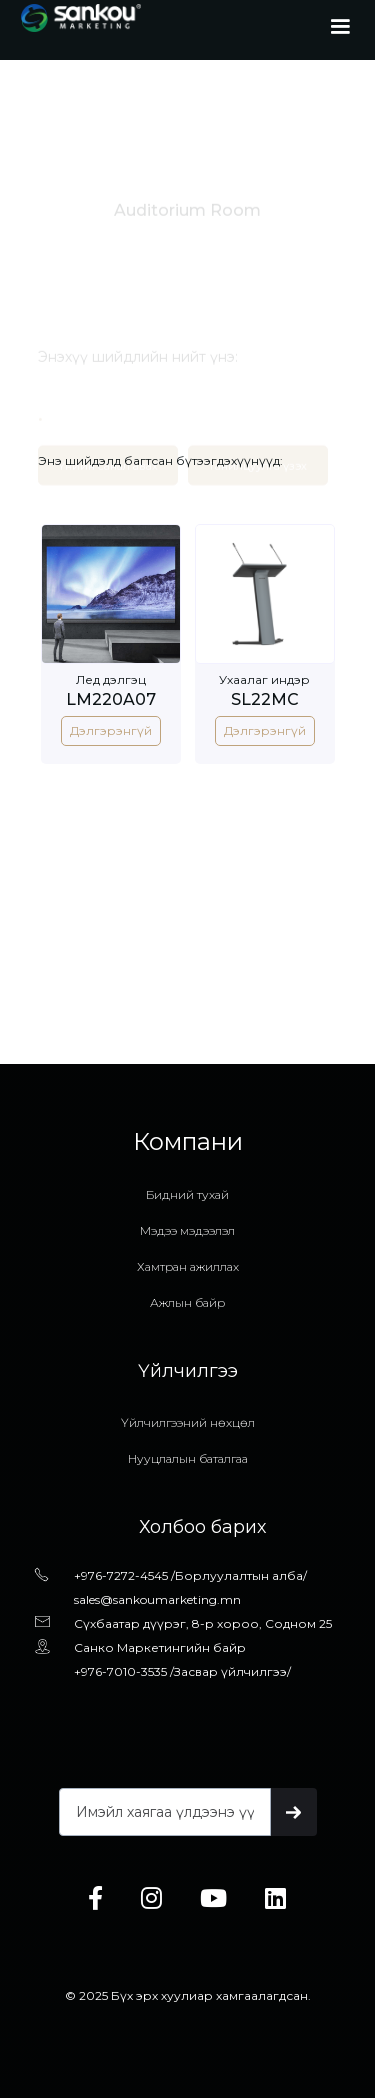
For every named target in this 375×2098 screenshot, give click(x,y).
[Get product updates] (165, 1812)
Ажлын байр (187, 1302)
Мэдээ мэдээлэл (187, 1230)
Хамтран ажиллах (188, 1266)
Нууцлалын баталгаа (188, 1458)
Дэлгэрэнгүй (111, 730)
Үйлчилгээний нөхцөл (188, 1422)
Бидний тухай (187, 1194)
